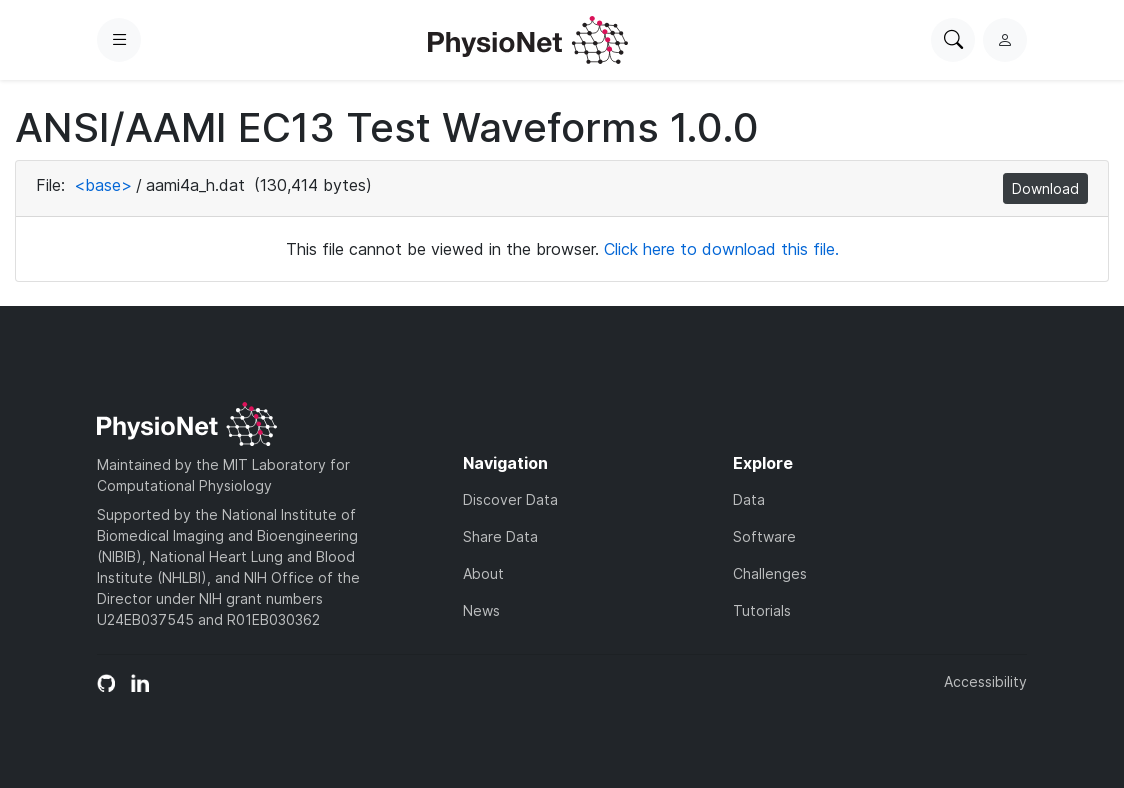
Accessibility (985, 681)
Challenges (770, 573)
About (483, 573)
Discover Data (510, 499)
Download (1045, 188)
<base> (103, 185)
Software (764, 536)
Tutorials (762, 610)
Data (749, 499)
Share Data (500, 536)
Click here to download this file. (721, 249)
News (481, 610)
